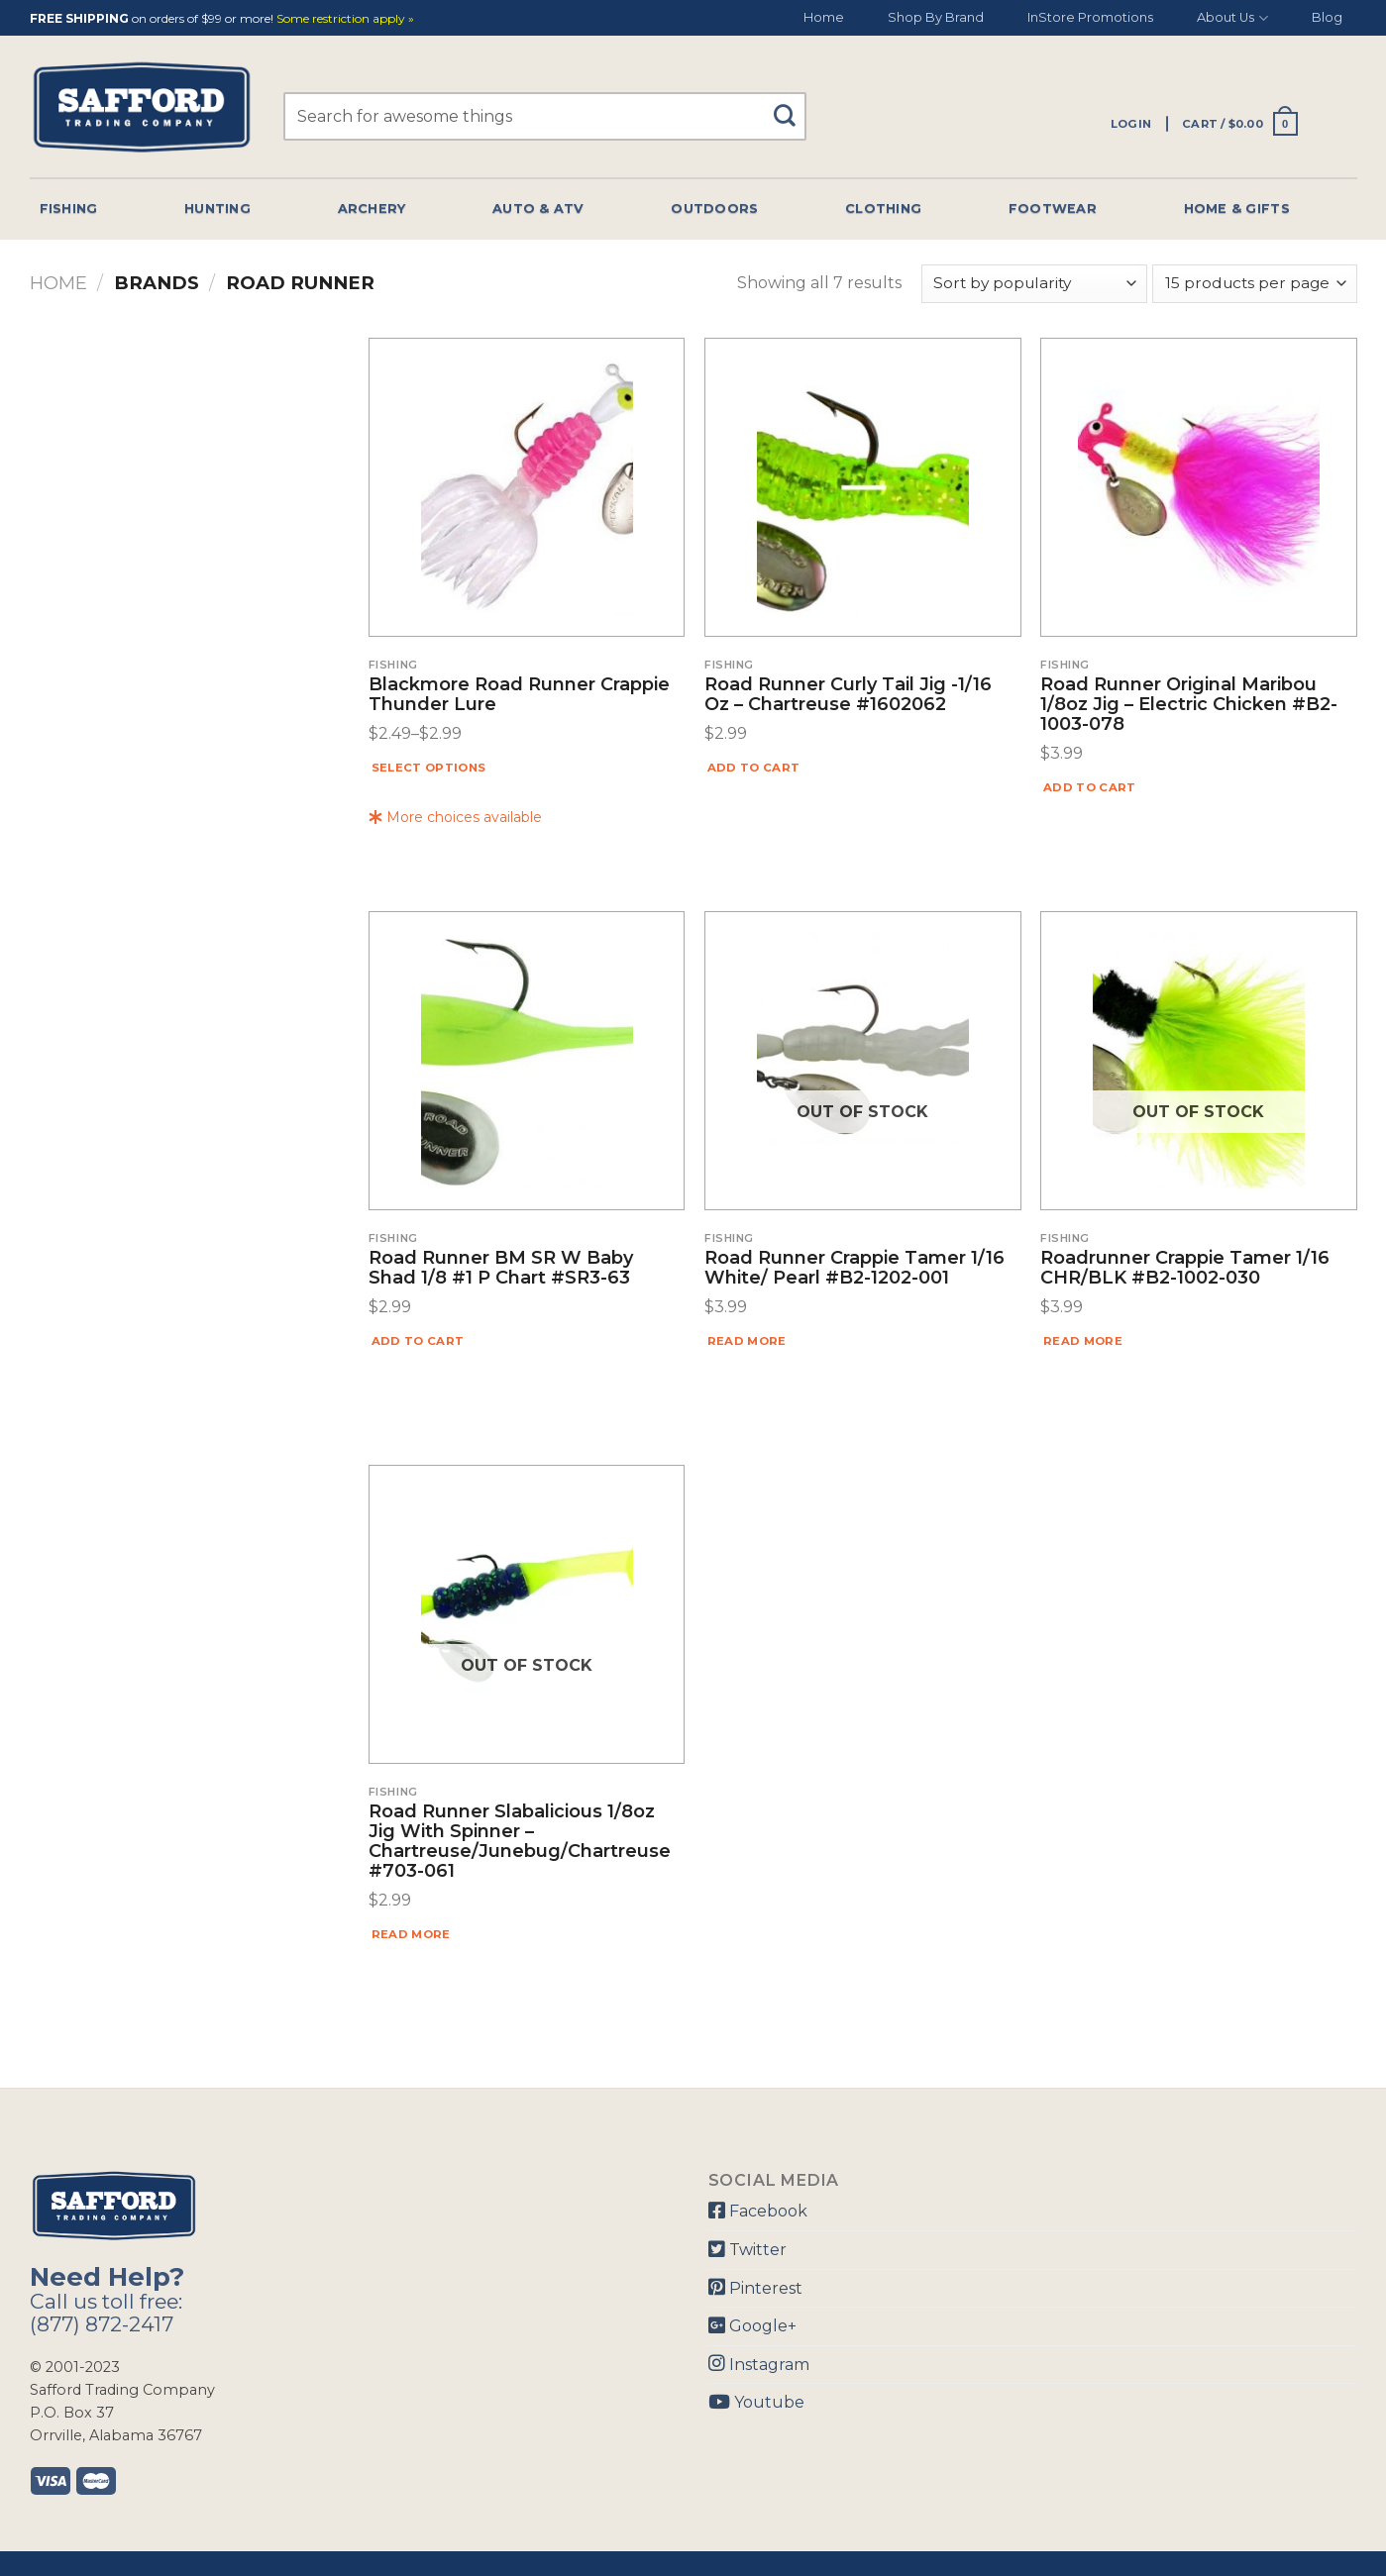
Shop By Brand (936, 17)
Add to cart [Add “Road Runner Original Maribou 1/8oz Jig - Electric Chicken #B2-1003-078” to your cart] (1089, 787)
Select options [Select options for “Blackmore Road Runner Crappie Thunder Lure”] (429, 767)
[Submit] (792, 106)
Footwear (1053, 208)
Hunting (217, 208)
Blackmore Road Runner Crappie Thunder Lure (519, 695)
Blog (1327, 17)
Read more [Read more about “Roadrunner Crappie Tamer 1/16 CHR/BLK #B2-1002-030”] (1082, 1341)
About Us (1232, 18)
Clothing (883, 208)
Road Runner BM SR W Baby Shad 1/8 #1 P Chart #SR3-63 (501, 1268)
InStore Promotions (1090, 17)
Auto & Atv (538, 208)
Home (823, 17)
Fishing (69, 208)
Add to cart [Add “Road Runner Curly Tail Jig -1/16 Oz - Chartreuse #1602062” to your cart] (753, 767)
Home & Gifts (1237, 208)
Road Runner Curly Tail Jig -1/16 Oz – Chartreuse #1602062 (848, 695)
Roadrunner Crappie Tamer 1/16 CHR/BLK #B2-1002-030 (1185, 1268)
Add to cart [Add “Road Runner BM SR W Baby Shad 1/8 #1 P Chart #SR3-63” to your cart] (418, 1341)
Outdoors (714, 208)
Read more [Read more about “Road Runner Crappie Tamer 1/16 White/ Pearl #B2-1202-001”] (747, 1341)
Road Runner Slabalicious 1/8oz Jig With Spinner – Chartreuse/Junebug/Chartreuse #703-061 (520, 1842)
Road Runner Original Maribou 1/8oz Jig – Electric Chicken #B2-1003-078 (1188, 704)
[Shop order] (1034, 283)
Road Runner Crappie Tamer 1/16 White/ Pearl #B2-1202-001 (854, 1268)
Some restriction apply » (345, 19)
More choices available (455, 817)
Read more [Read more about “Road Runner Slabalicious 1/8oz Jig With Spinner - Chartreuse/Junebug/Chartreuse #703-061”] (411, 1934)
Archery (372, 208)
